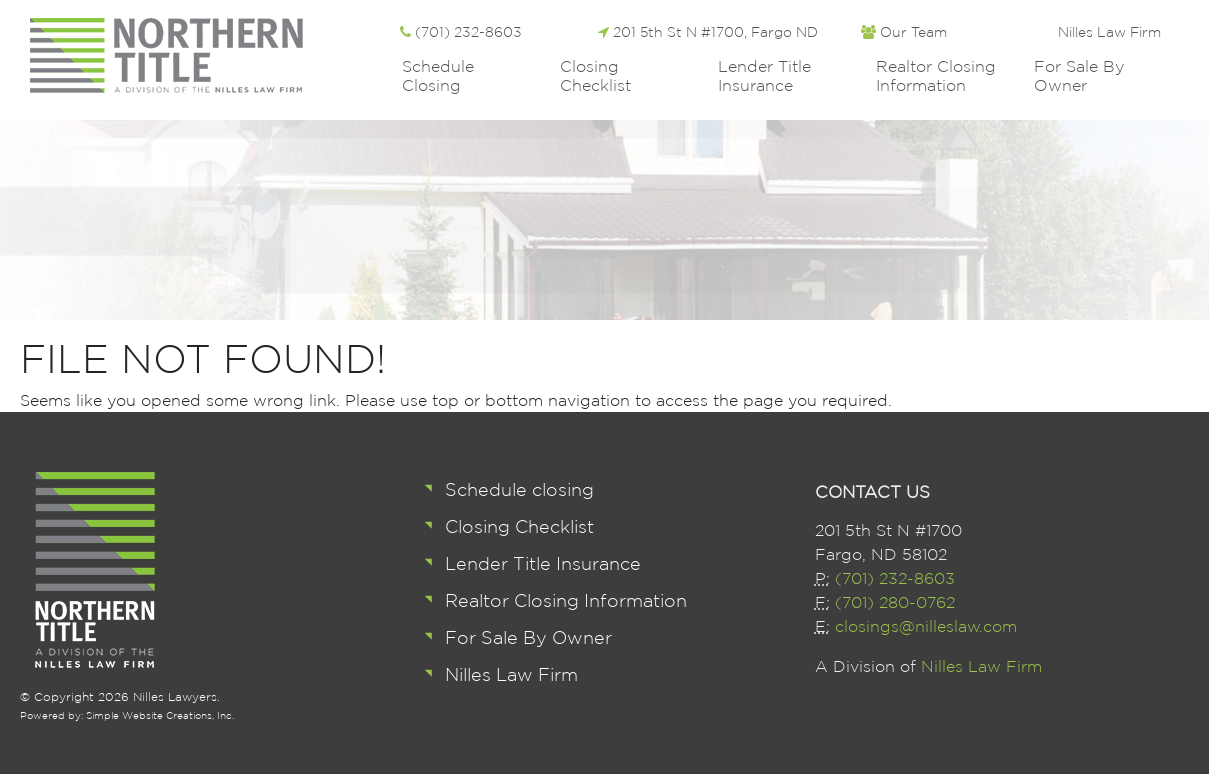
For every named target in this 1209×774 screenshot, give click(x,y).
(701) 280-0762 (895, 602)
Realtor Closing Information (936, 75)
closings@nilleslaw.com (926, 626)
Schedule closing (438, 75)
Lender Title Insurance (764, 75)
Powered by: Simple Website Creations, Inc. (127, 715)
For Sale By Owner (1079, 75)
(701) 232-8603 (461, 32)
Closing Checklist (595, 75)
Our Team (904, 32)
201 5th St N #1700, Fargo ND (708, 32)
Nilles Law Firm (1109, 32)
